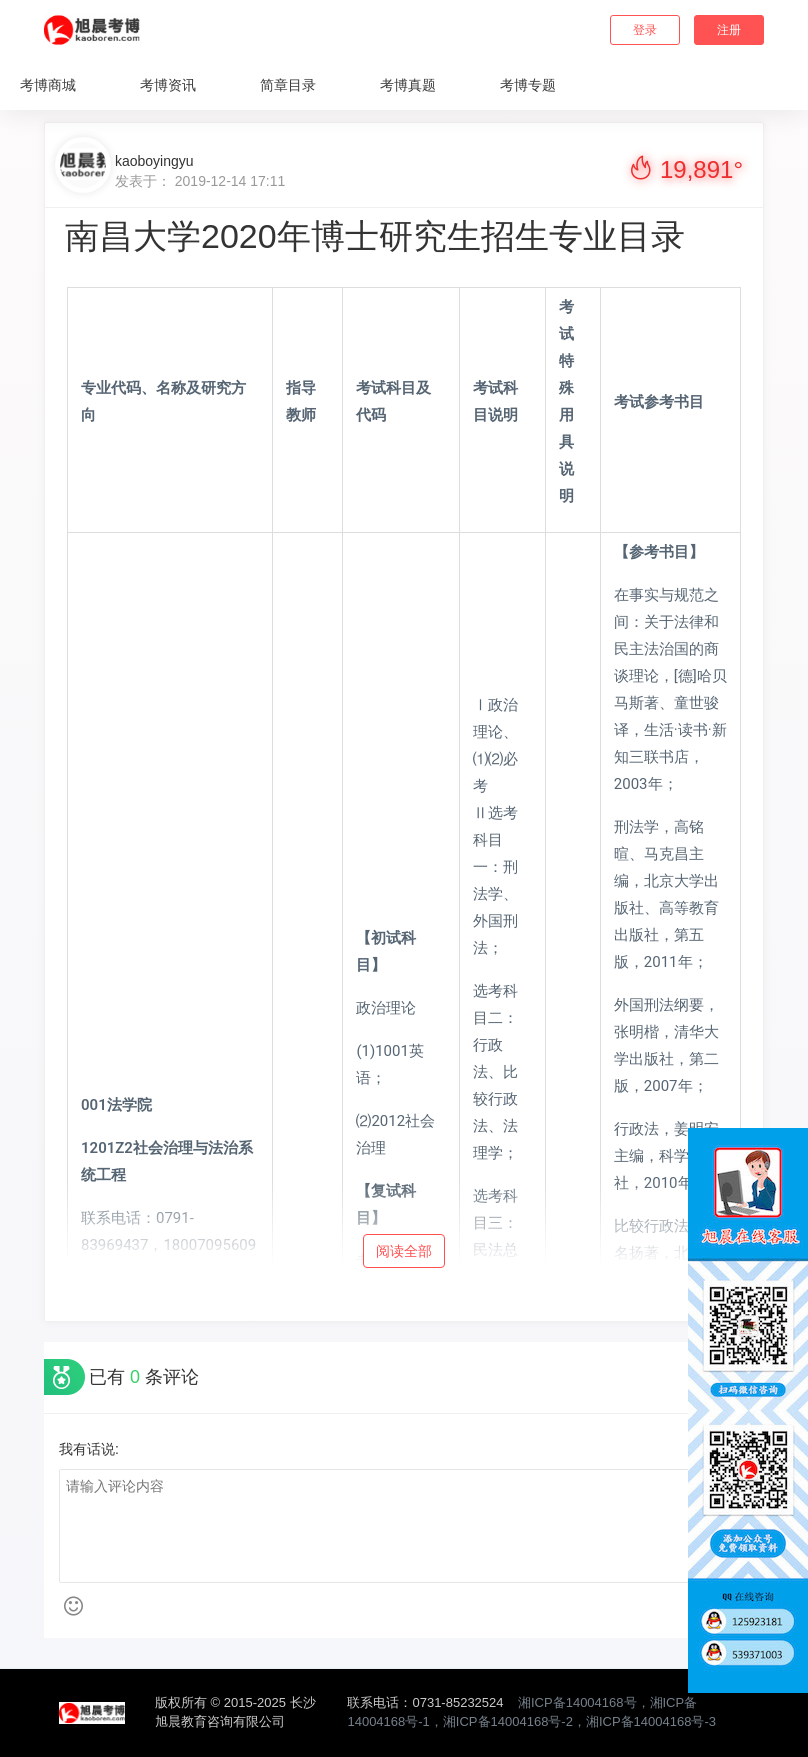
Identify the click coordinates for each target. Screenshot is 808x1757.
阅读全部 (404, 1251)
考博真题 (408, 85)
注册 (729, 30)
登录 (645, 30)
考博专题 (528, 85)
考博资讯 (168, 85)
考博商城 (48, 85)
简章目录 (288, 85)
